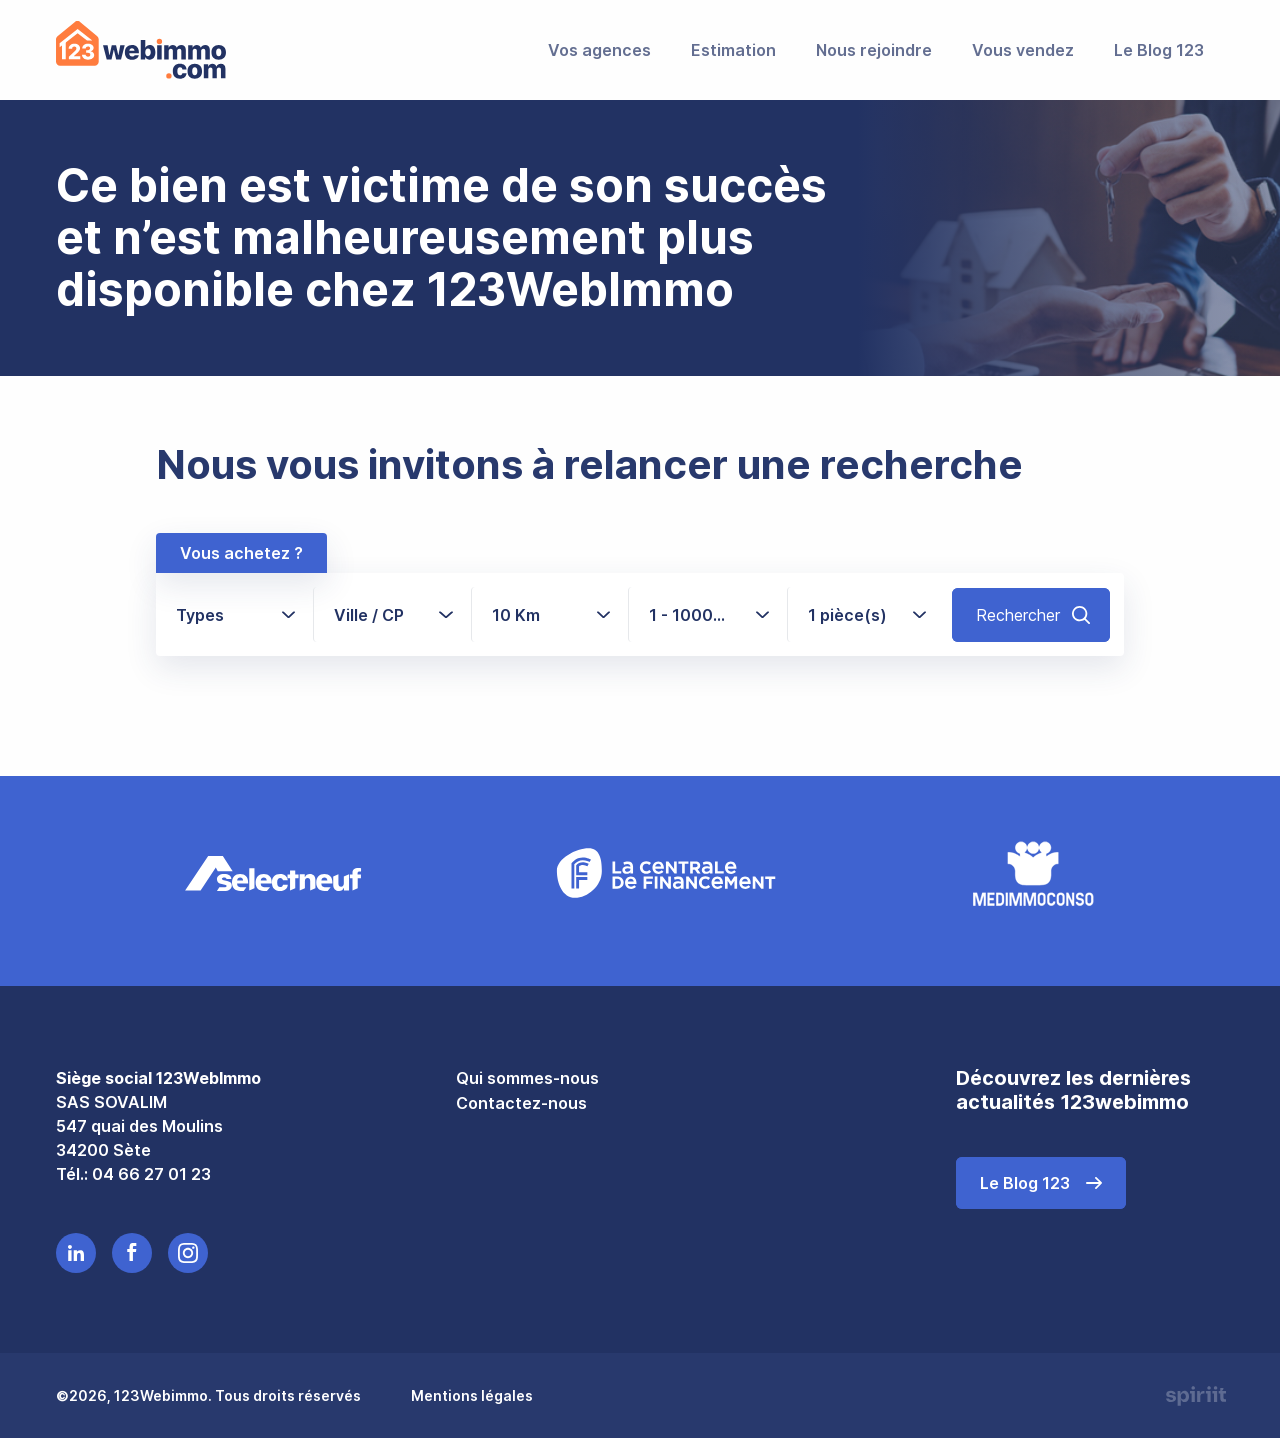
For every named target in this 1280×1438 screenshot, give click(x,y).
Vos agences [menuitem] (599, 50)
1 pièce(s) (847, 614)
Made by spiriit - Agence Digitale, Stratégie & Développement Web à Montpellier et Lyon (1194, 1395)
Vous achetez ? (241, 553)
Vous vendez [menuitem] (1023, 50)
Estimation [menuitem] (733, 50)
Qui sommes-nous (527, 1076)
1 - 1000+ (696, 614)
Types (200, 614)
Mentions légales (472, 1394)
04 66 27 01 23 (151, 1172)
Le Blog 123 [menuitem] (1159, 50)
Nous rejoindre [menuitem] (874, 50)
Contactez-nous (521, 1102)
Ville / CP (369, 614)
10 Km (516, 614)
